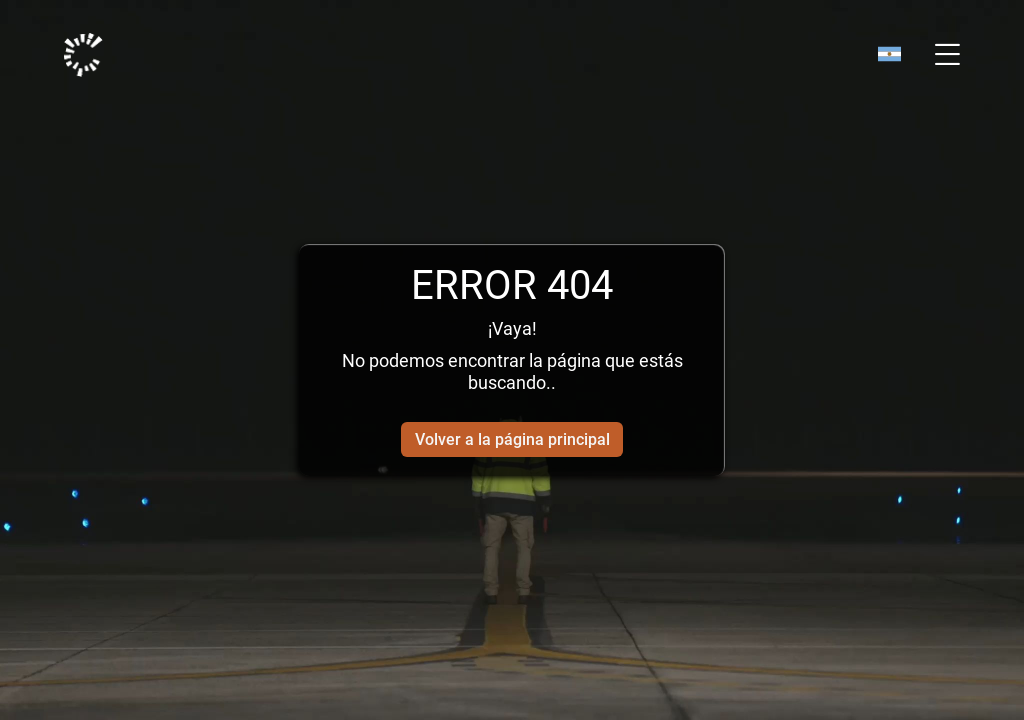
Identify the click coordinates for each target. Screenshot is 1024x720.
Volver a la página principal (512, 439)
